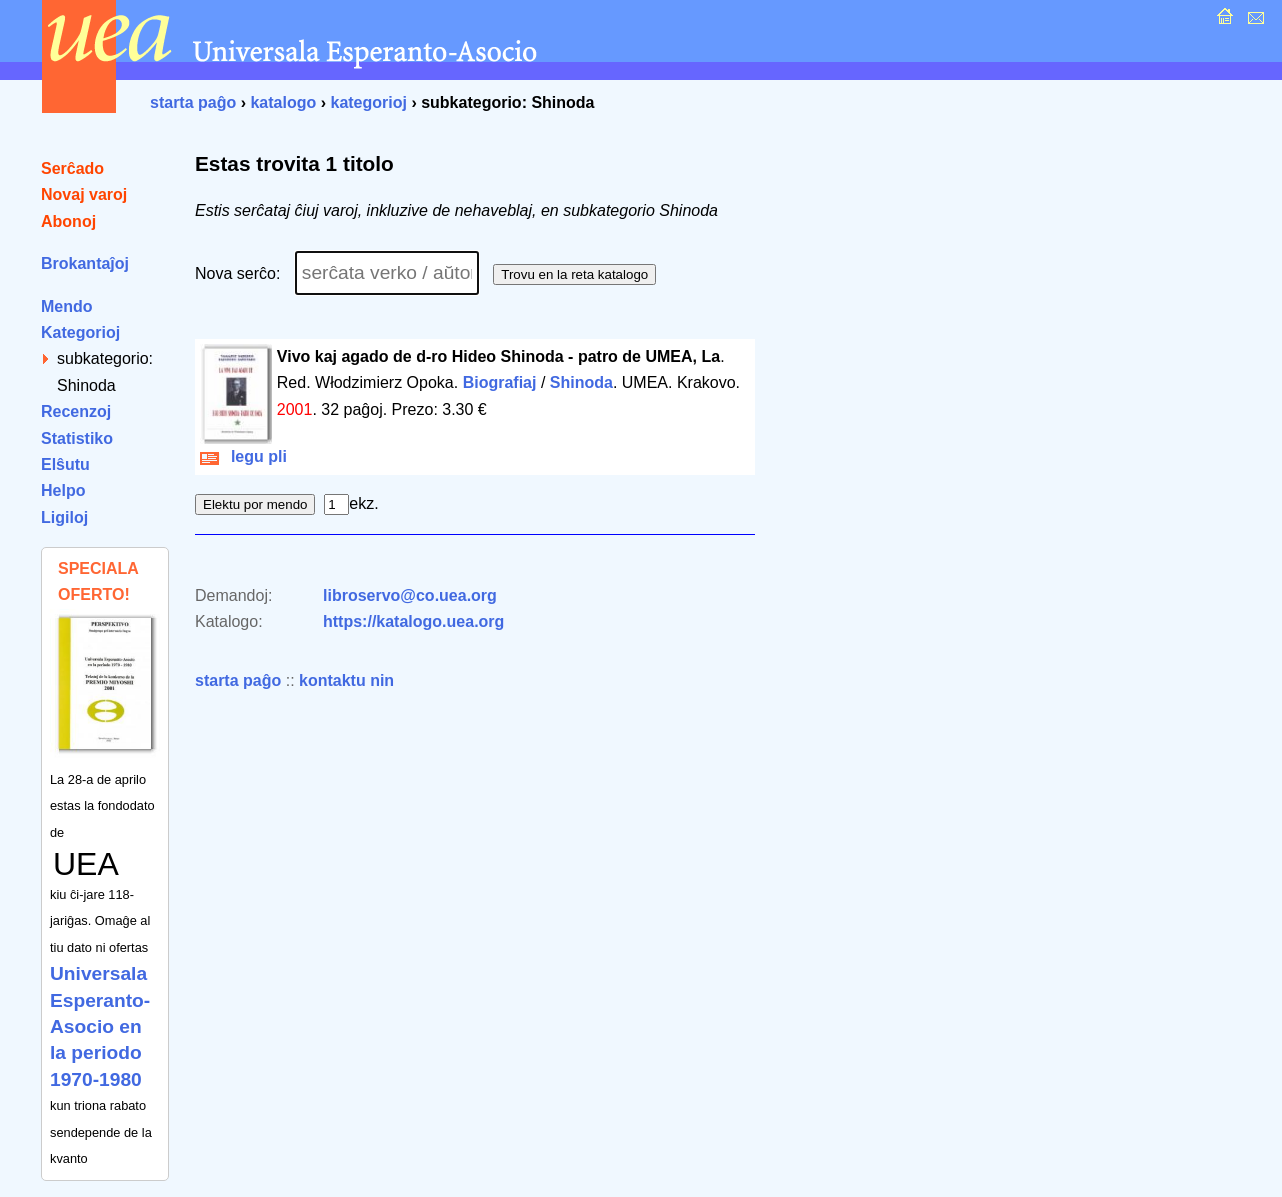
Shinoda (581, 382)
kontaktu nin (346, 680)
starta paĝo (193, 102)
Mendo (67, 306)
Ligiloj (64, 517)
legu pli (243, 456)
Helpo (63, 490)
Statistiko (77, 438)
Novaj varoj (84, 194)
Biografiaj (500, 382)
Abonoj (68, 221)
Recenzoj (76, 411)
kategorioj (368, 102)
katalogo (283, 102)
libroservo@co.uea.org (410, 595)
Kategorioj (80, 332)
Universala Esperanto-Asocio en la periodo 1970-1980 (100, 1026)
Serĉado (72, 168)
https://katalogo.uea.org (413, 621)
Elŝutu (65, 464)
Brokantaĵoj (85, 263)
